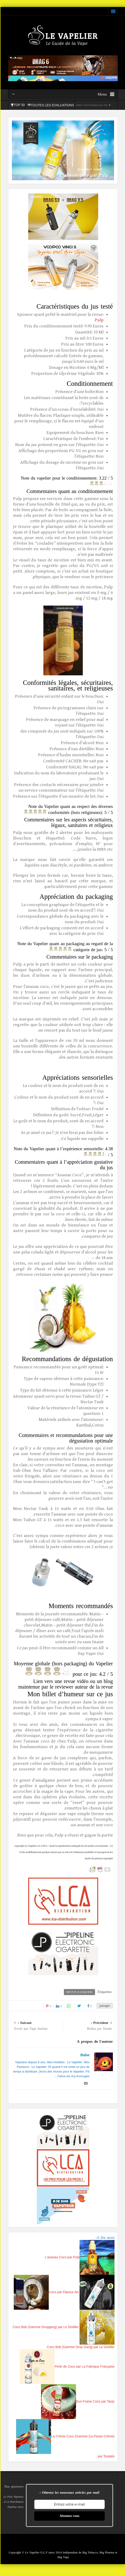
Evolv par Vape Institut (38, 2026)
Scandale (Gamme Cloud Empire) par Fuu (84, 105)
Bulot (84, 2055)
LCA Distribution (13, 2502)
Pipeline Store (15, 2507)
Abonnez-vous (69, 2516)
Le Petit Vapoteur (13, 2496)
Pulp (98, 320)
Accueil (97, 169)
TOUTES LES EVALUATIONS (57, 105)
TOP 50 (20, 105)
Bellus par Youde (87, 2026)
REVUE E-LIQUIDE (79, 1992)
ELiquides (83, 169)
